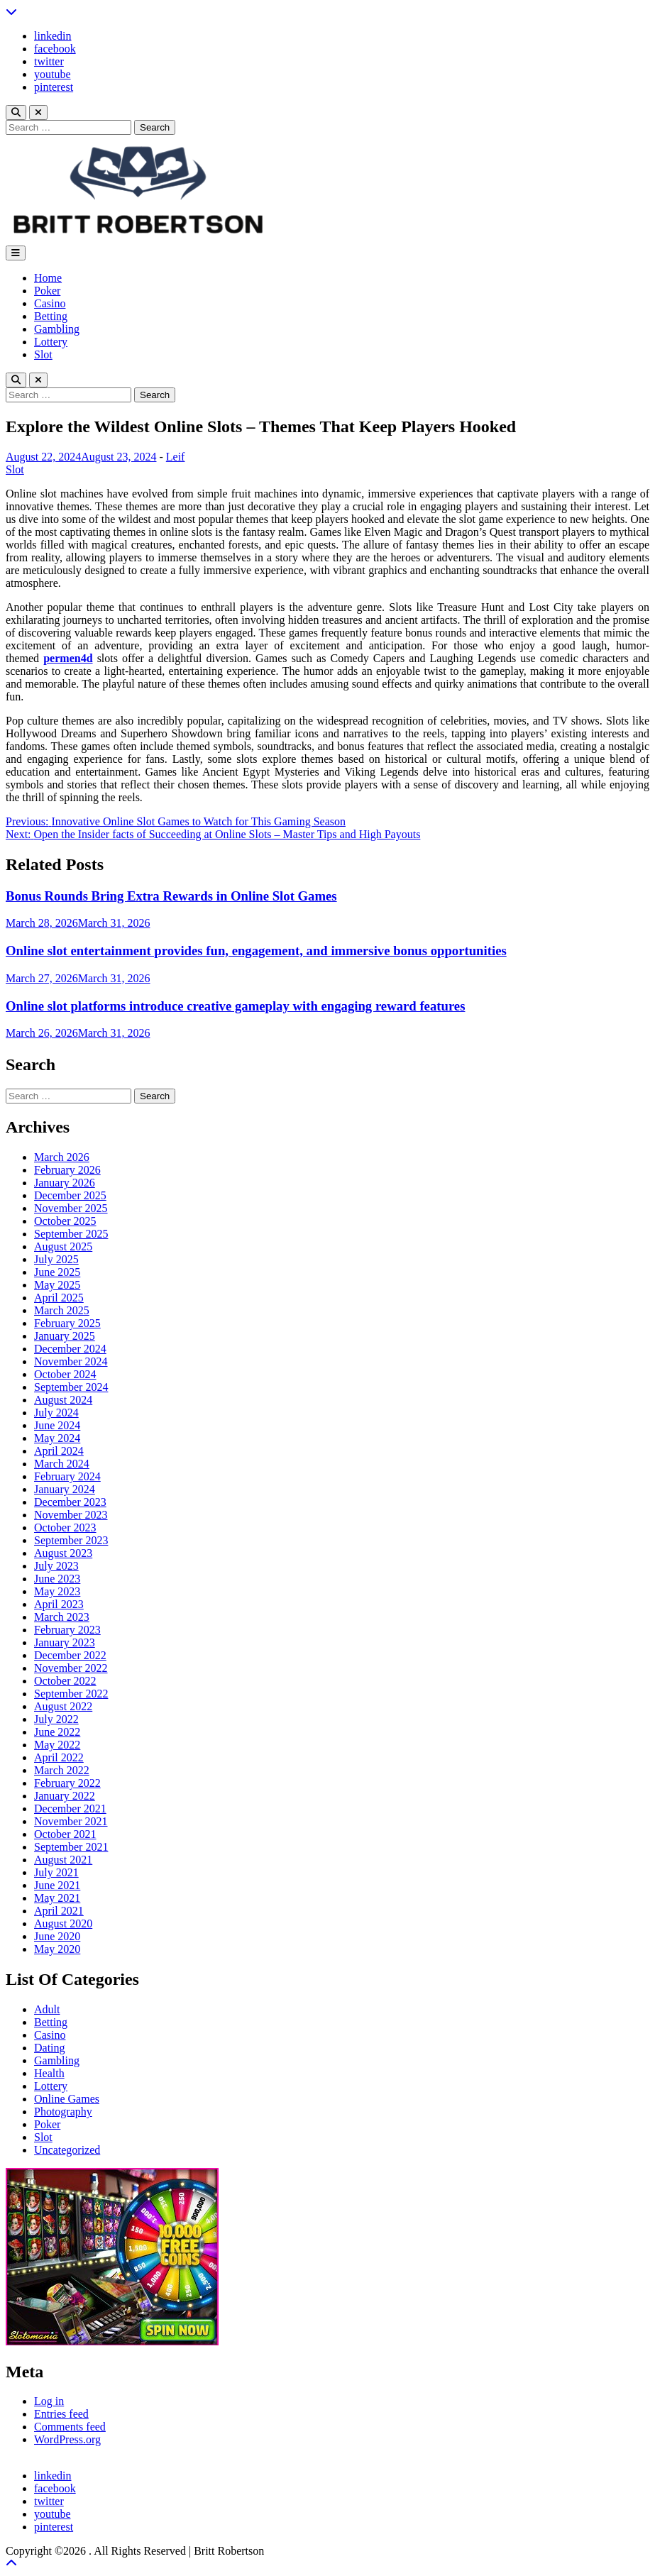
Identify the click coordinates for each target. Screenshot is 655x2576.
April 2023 (59, 1604)
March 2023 (61, 1617)
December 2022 (70, 1655)
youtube (52, 74)
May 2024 (57, 1438)
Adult (47, 2009)
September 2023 (71, 1540)
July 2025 (56, 1259)
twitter (49, 61)
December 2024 (70, 1349)
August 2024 (63, 1400)
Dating (49, 2048)
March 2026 (61, 1157)
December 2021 (70, 1808)
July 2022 (56, 1719)
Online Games (66, 2099)
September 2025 (71, 1234)
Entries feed (61, 2414)
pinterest (53, 87)
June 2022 (57, 1732)
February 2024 (67, 1476)
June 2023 (57, 1579)
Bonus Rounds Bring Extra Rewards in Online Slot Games (171, 895)
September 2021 (71, 1847)
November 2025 (71, 1208)
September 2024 (71, 1387)
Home (48, 278)
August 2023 (63, 1553)
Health (49, 2073)
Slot (43, 354)
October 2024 (65, 1374)
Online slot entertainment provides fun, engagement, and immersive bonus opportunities (256, 950)
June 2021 (57, 1885)
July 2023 (56, 1566)
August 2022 (63, 1706)
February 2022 (67, 1783)
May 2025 (57, 1285)
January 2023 (64, 1642)
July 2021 (56, 1872)
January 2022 (64, 1796)
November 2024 (71, 1361)
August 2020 (63, 1923)
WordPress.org (67, 2439)
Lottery (50, 342)
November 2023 (71, 1515)
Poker (47, 291)
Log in (49, 2401)
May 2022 (57, 1745)
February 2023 (67, 1630)
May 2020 (57, 1949)
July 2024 (56, 1413)
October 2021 (65, 1834)
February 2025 (67, 1323)
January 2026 (64, 1183)
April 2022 (59, 1757)
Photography (63, 2112)
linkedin (52, 36)
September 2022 (71, 1694)
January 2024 (64, 1489)
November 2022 (71, 1668)
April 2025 (59, 1298)
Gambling (56, 329)
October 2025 (65, 1221)
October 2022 (65, 1681)
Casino (49, 303)
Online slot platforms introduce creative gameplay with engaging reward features (235, 1005)
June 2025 (57, 1272)
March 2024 (61, 1464)
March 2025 (61, 1310)
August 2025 (63, 1246)
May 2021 (57, 1898)
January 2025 (64, 1336)
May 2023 (57, 1591)
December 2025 (70, 1195)
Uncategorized (67, 2150)
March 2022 (61, 1770)
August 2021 (63, 1860)
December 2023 (70, 1502)
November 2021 (71, 1821)
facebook (55, 49)
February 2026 (67, 1170)
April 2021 (59, 1911)
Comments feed (70, 2427)
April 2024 (59, 1451)
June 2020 (57, 1936)
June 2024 (57, 1425)
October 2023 (65, 1527)
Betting (50, 316)
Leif (175, 457)
